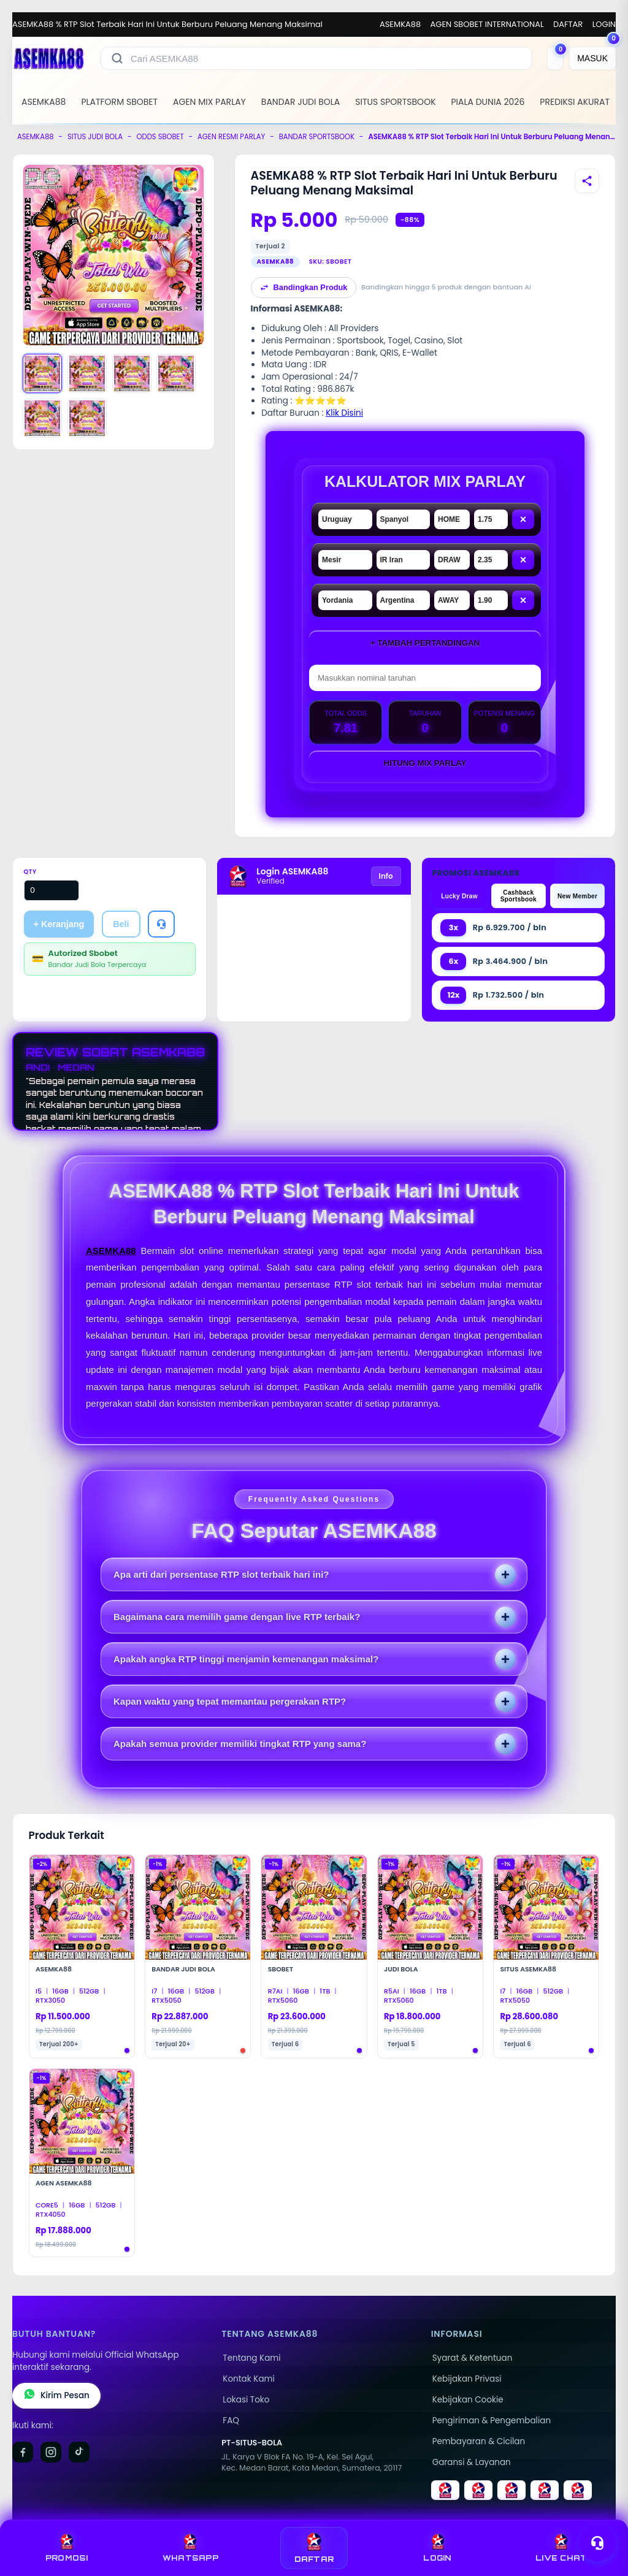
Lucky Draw (459, 896)
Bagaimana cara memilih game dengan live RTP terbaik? (236, 1616)
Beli (121, 924)
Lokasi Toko (246, 2400)
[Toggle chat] (597, 2542)
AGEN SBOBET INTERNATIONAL (487, 24)
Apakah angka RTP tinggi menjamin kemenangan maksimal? (245, 1659)
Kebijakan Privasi (467, 2379)
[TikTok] (79, 2452)
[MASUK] (592, 58)
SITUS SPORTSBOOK (395, 102)
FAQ (231, 2420)
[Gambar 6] (87, 418)
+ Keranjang (59, 924)
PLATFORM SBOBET (119, 102)
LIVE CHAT (561, 2548)
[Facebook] (22, 2452)
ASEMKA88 (400, 24)
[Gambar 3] (131, 373)
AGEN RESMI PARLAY (231, 137)
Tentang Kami (251, 2358)
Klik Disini (344, 413)
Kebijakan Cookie (468, 2400)
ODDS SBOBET (159, 137)
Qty (30, 872)
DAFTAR (568, 24)
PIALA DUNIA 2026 (488, 102)
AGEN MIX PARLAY (209, 102)
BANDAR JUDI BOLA (300, 102)
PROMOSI (66, 2548)
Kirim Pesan (56, 2396)
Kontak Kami (248, 2379)
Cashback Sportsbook (518, 896)
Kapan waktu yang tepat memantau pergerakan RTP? (229, 1701)
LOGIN (604, 24)
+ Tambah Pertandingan (425, 643)
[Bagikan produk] (587, 181)
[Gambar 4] (176, 373)
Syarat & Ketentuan (472, 2358)
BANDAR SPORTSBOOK (316, 137)
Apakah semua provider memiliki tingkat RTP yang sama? (239, 1743)
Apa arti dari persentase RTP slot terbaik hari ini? (221, 1574)
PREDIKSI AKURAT (575, 102)
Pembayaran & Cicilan (478, 2441)
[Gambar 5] (42, 418)
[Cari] (117, 58)
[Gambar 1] (42, 373)
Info (386, 876)
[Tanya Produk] (161, 924)
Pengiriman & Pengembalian (491, 2420)
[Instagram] (50, 2452)
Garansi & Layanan (471, 2462)
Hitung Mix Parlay (425, 763)
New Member (577, 896)
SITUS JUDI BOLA (95, 137)
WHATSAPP (190, 2548)
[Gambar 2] (87, 373)
